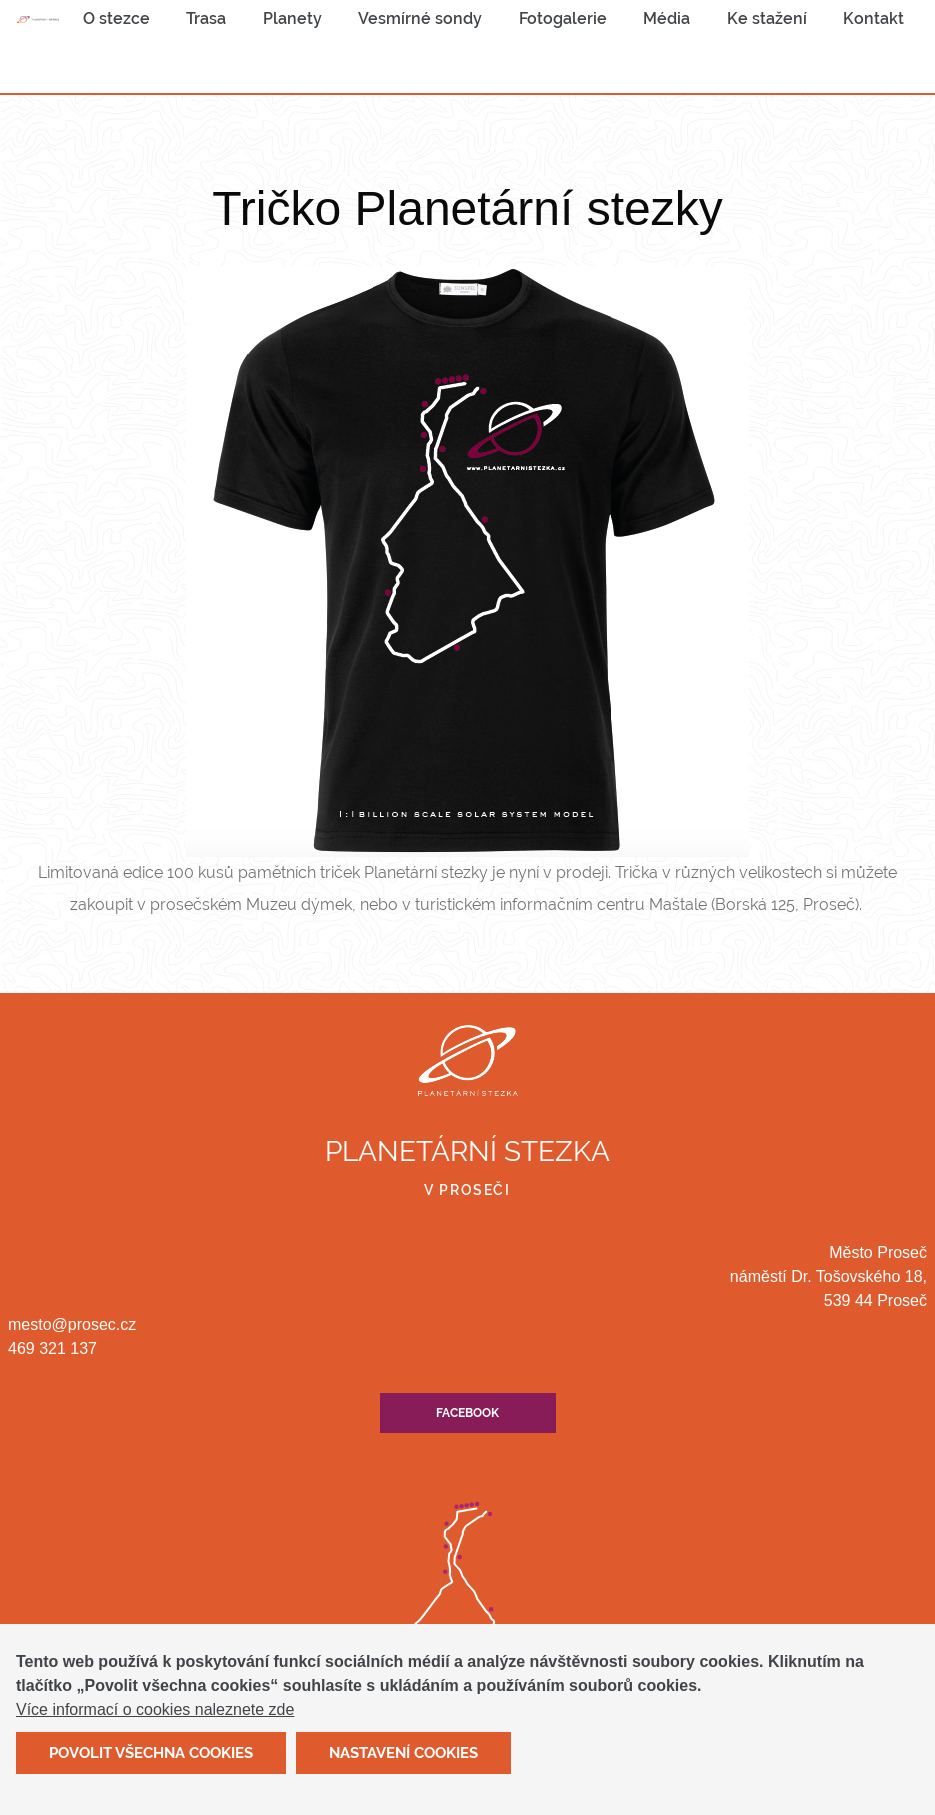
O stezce (116, 18)
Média (666, 18)
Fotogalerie (563, 18)
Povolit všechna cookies (151, 1765)
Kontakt (873, 18)
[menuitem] (116, 19)
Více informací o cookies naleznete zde (155, 1722)
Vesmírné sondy (420, 18)
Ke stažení (767, 18)
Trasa (206, 18)
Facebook (467, 1413)
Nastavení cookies (403, 1765)
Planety (292, 18)
